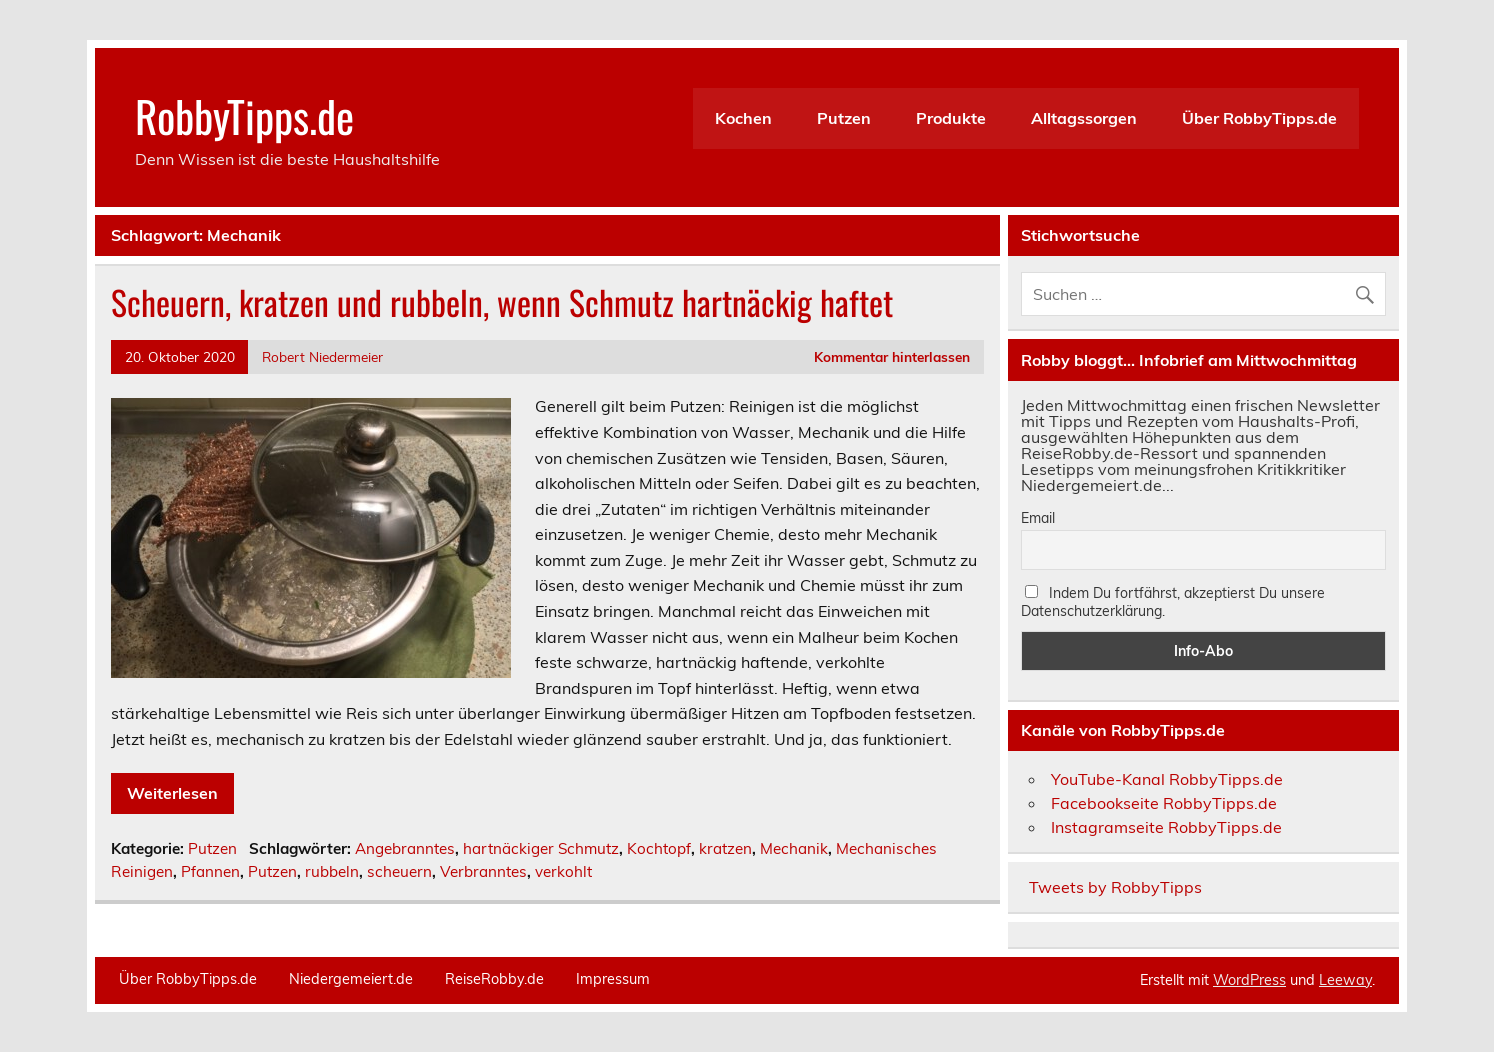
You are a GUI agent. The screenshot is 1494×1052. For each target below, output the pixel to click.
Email (1038, 518)
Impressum (613, 979)
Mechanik (794, 848)
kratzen (725, 848)
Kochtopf (659, 848)
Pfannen (210, 871)
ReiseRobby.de (494, 979)
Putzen (844, 118)
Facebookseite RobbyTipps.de (1164, 803)
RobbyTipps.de (244, 115)
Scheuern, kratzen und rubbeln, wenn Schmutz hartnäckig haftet (502, 302)
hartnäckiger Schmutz (541, 848)
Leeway (1345, 980)
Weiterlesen (172, 793)
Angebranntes (405, 848)
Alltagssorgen (1084, 118)
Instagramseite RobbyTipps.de (1166, 827)
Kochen (743, 118)
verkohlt (563, 871)
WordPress (1249, 980)
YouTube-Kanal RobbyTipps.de (1167, 779)
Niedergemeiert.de (351, 979)
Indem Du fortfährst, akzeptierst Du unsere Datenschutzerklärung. (1173, 602)
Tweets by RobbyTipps (1115, 887)
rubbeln (332, 871)
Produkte (951, 118)
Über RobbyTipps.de (1259, 118)
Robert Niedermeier (322, 356)
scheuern (399, 871)
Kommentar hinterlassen (892, 356)
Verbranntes (483, 871)
